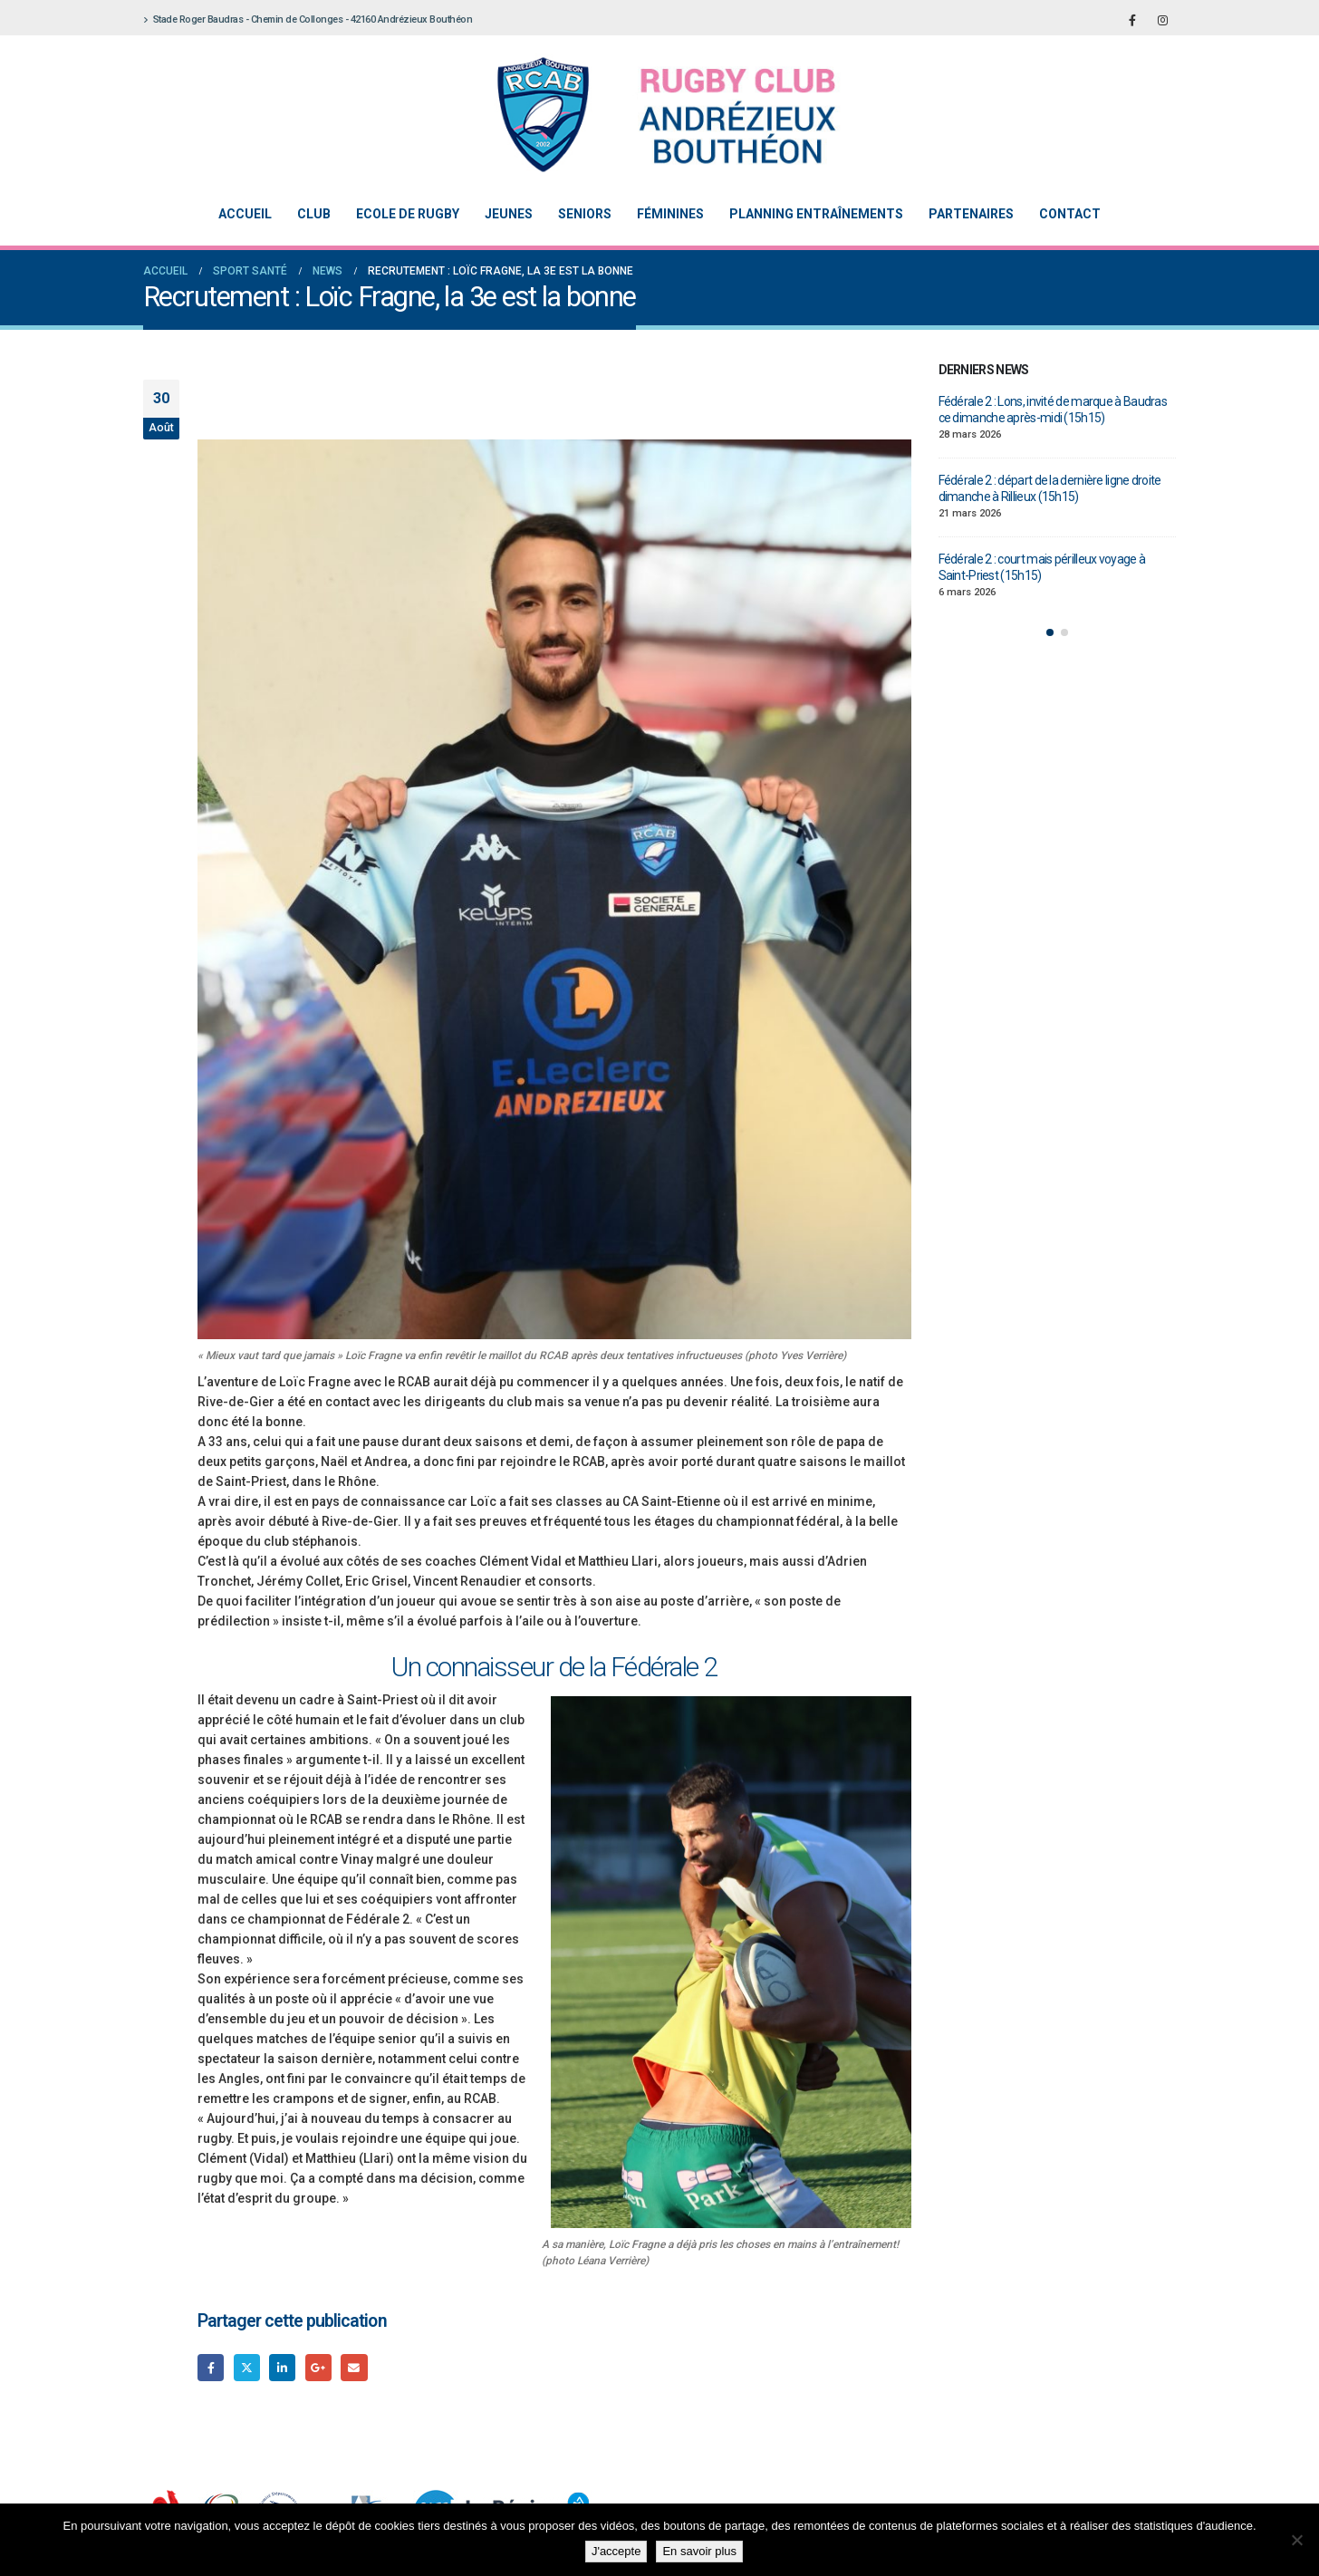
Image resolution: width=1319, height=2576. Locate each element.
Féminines (670, 214)
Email (354, 2367)
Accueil (245, 214)
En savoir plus (699, 2551)
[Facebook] (1132, 20)
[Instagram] (1162, 20)
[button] (1050, 632)
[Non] (1296, 2540)
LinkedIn (282, 2367)
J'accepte (616, 2551)
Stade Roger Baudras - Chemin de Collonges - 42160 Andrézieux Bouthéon (307, 19)
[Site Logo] (646, 114)
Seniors (584, 214)
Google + (318, 2367)
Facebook (210, 2367)
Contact (1070, 214)
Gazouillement (247, 2367)
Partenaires (971, 214)
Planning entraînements (816, 214)
